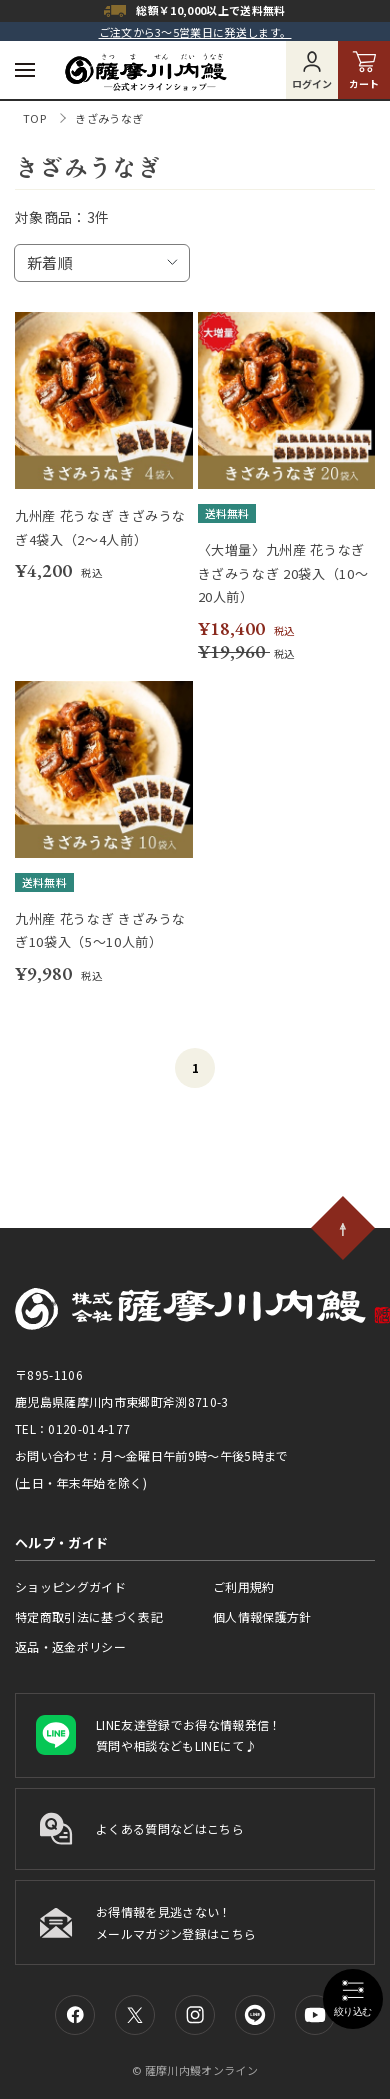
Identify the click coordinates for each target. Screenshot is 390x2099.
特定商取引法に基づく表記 (89, 1616)
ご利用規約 (244, 1586)
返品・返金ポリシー (70, 1646)
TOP (34, 118)
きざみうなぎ (109, 118)
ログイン (312, 70)
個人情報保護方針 (262, 1616)
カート (364, 70)
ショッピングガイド (70, 1586)
